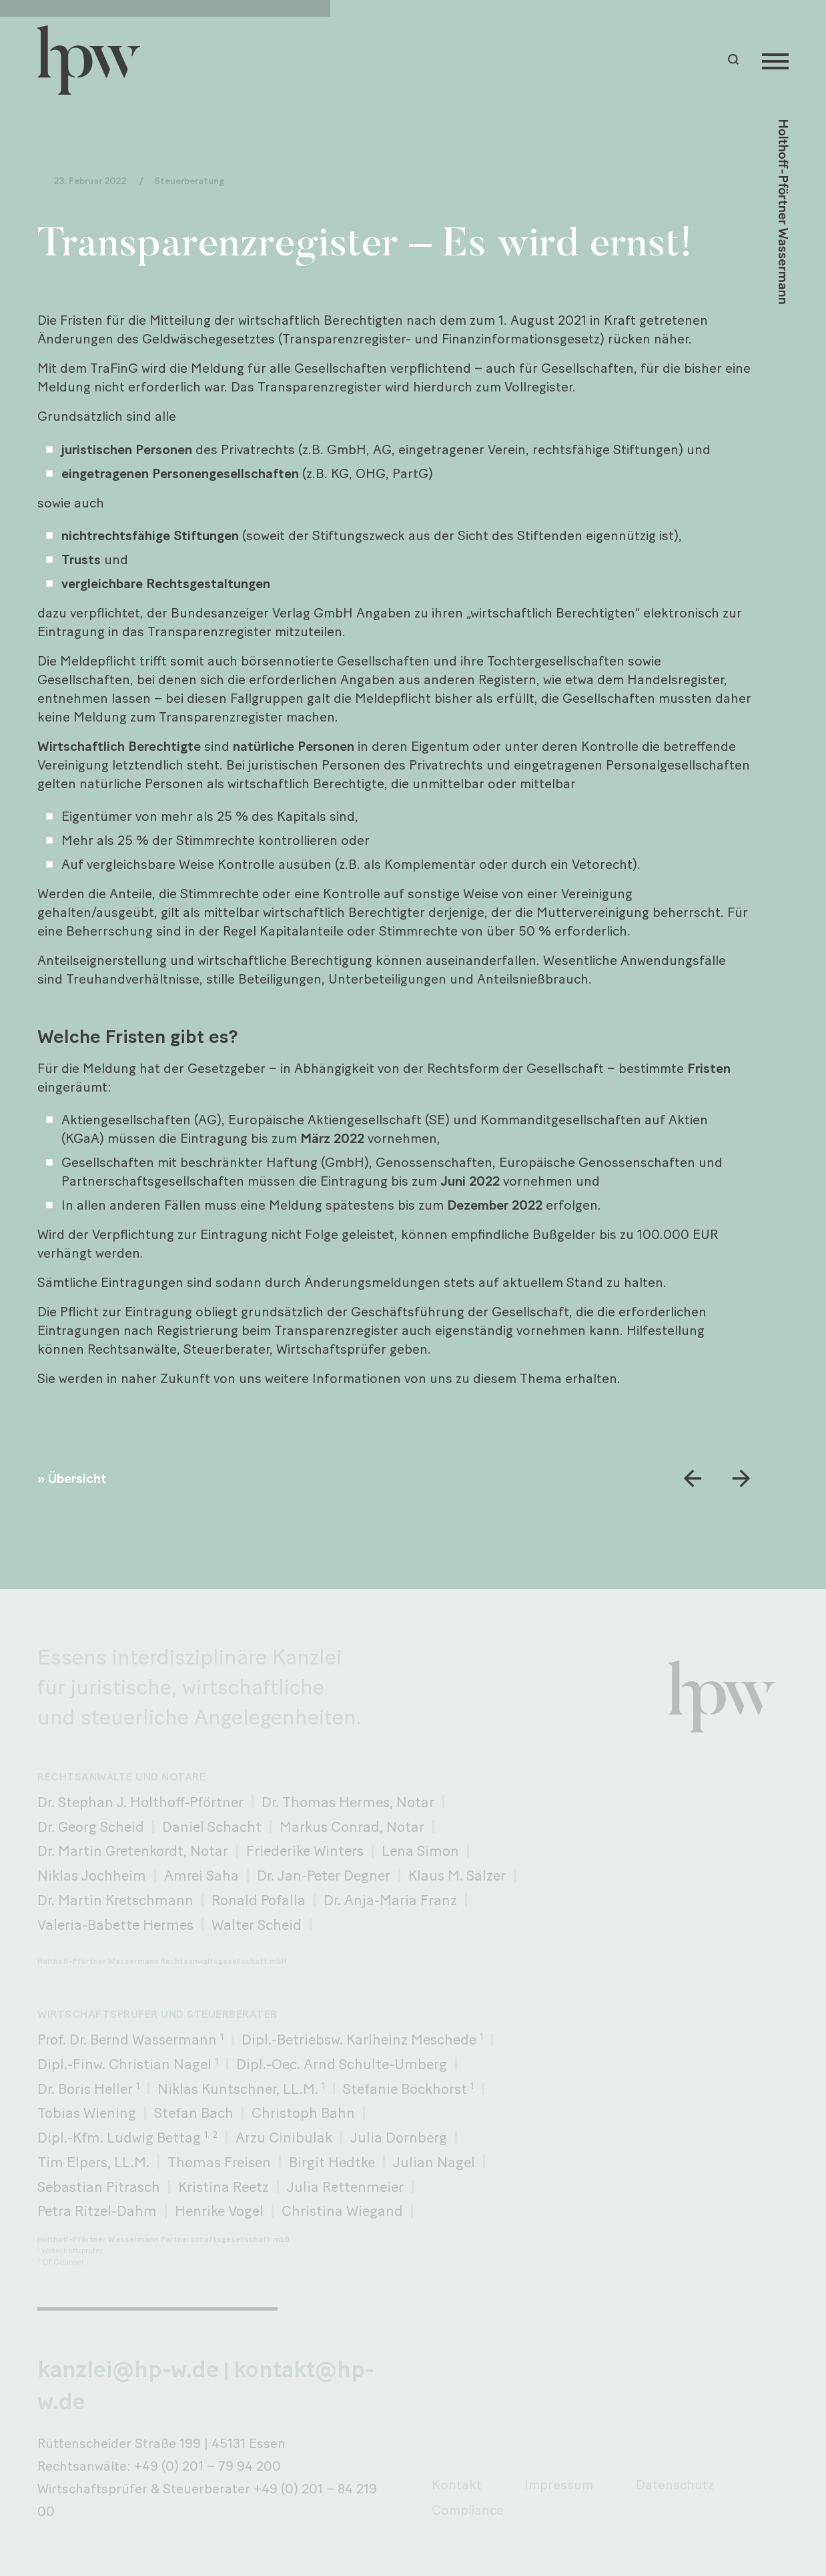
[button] (735, 59)
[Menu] (775, 60)
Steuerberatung (189, 182)
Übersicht (77, 1480)
